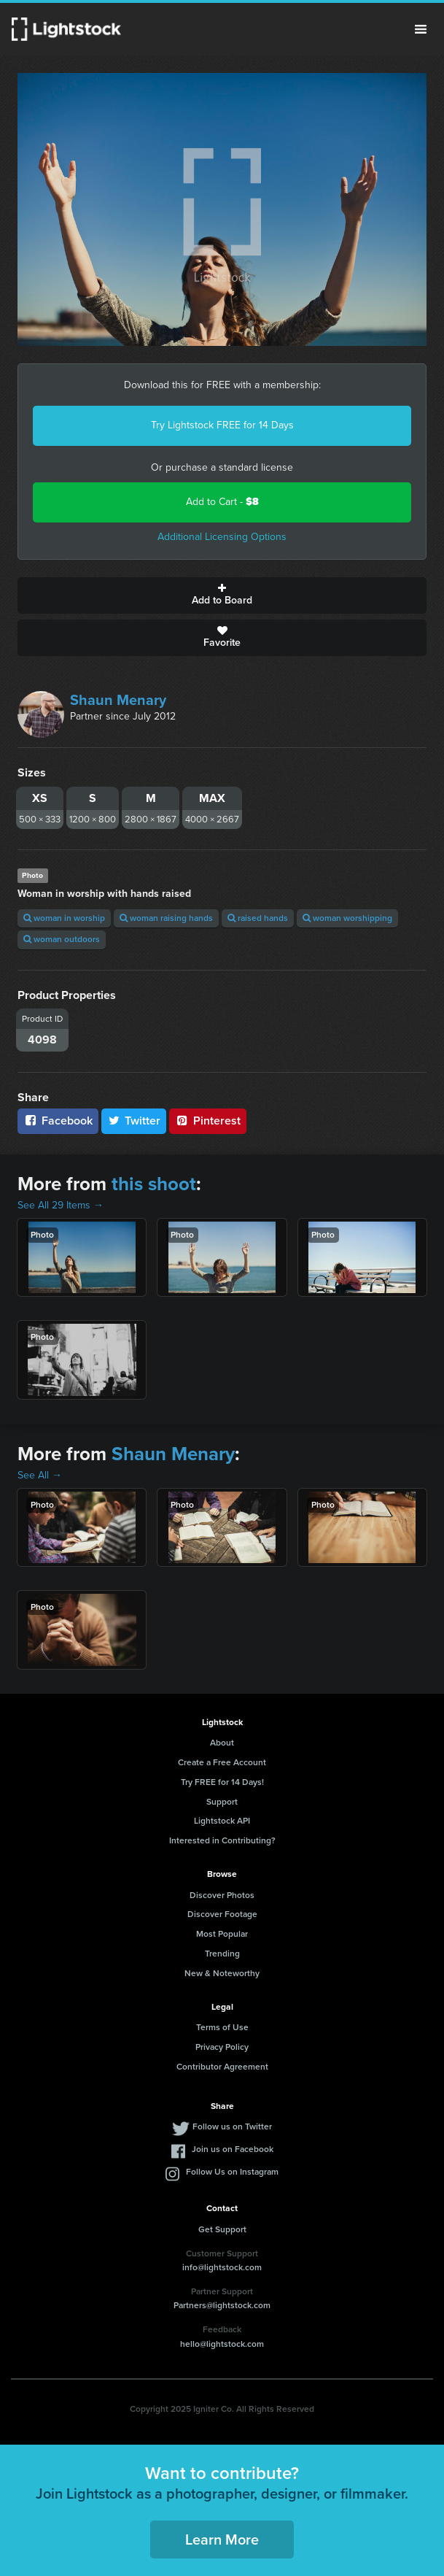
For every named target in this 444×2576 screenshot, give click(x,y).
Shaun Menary (118, 700)
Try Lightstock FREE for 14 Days (222, 425)
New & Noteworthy (222, 1973)
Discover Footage (222, 1914)
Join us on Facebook (232, 2149)
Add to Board (222, 595)
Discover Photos (222, 1895)
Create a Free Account (222, 1762)
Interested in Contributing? (222, 1840)
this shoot (154, 1184)
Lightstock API (222, 1820)
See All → (39, 1475)
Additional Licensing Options (222, 536)
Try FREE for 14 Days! (222, 1782)
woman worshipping (347, 918)
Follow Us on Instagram (232, 2171)
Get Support (222, 2229)
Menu (420, 29)
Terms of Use (222, 2027)
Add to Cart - (222, 501)
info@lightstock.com (222, 2267)
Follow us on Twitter (232, 2126)
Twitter (134, 1120)
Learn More (222, 2539)
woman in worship (64, 918)
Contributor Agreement (222, 2066)
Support (222, 1801)
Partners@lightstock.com (222, 2305)
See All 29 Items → (60, 1205)
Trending (222, 1953)
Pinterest (208, 1120)
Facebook (58, 1120)
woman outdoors (61, 939)
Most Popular (222, 1933)
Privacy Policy (222, 2047)
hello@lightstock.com (222, 2344)
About (222, 1742)
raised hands (257, 918)
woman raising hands (166, 918)
